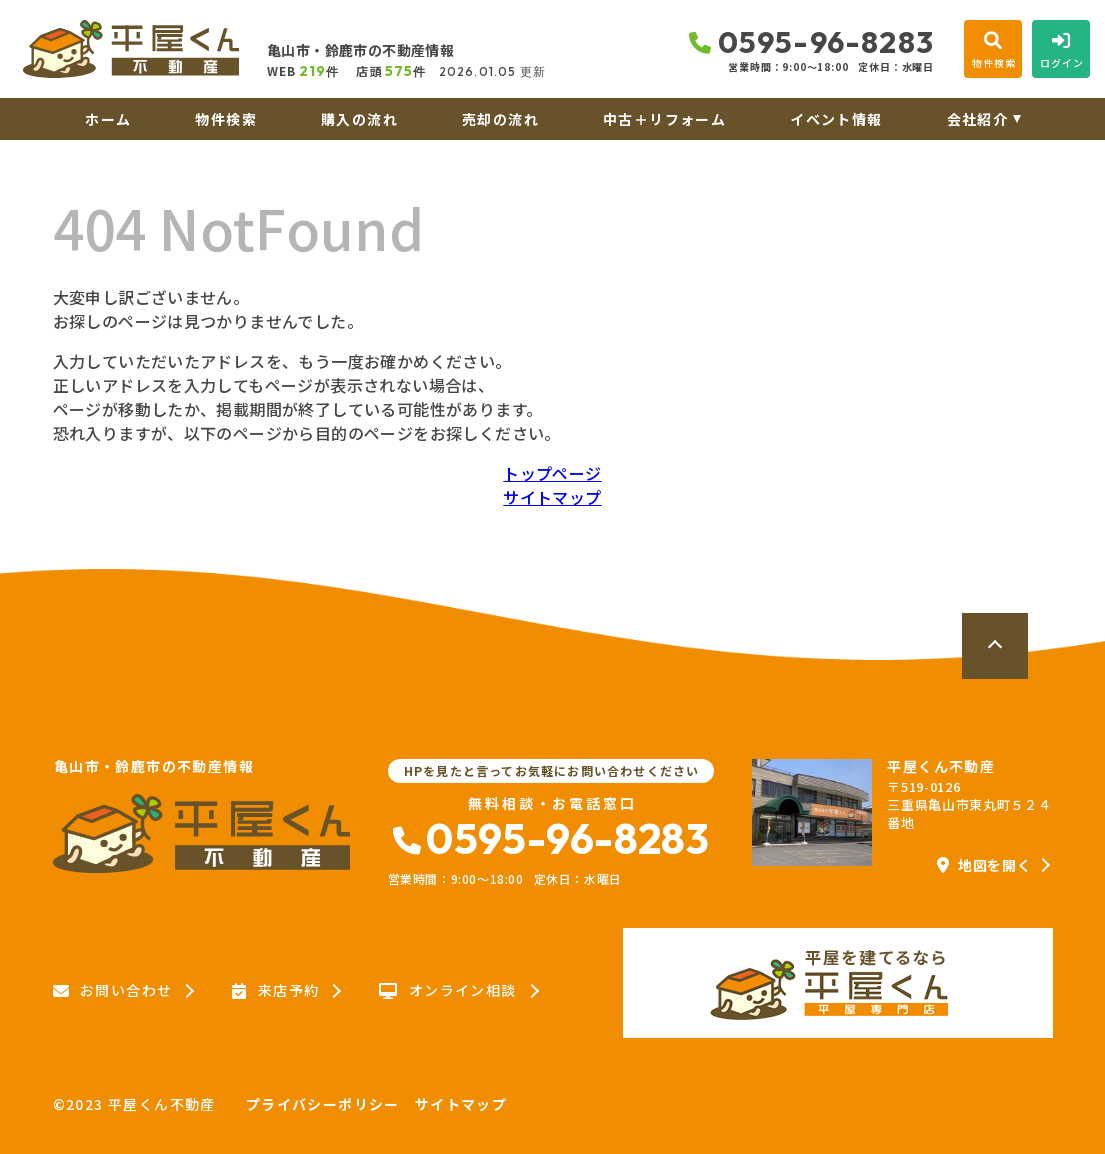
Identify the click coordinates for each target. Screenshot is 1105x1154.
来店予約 (275, 991)
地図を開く (984, 865)
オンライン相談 (447, 991)
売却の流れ (500, 119)
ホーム (108, 119)
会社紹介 (978, 119)
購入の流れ (359, 119)
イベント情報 (836, 119)
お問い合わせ (113, 991)
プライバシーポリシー (323, 1104)
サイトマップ (552, 497)
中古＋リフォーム (664, 119)
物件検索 (226, 119)
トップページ (552, 473)
